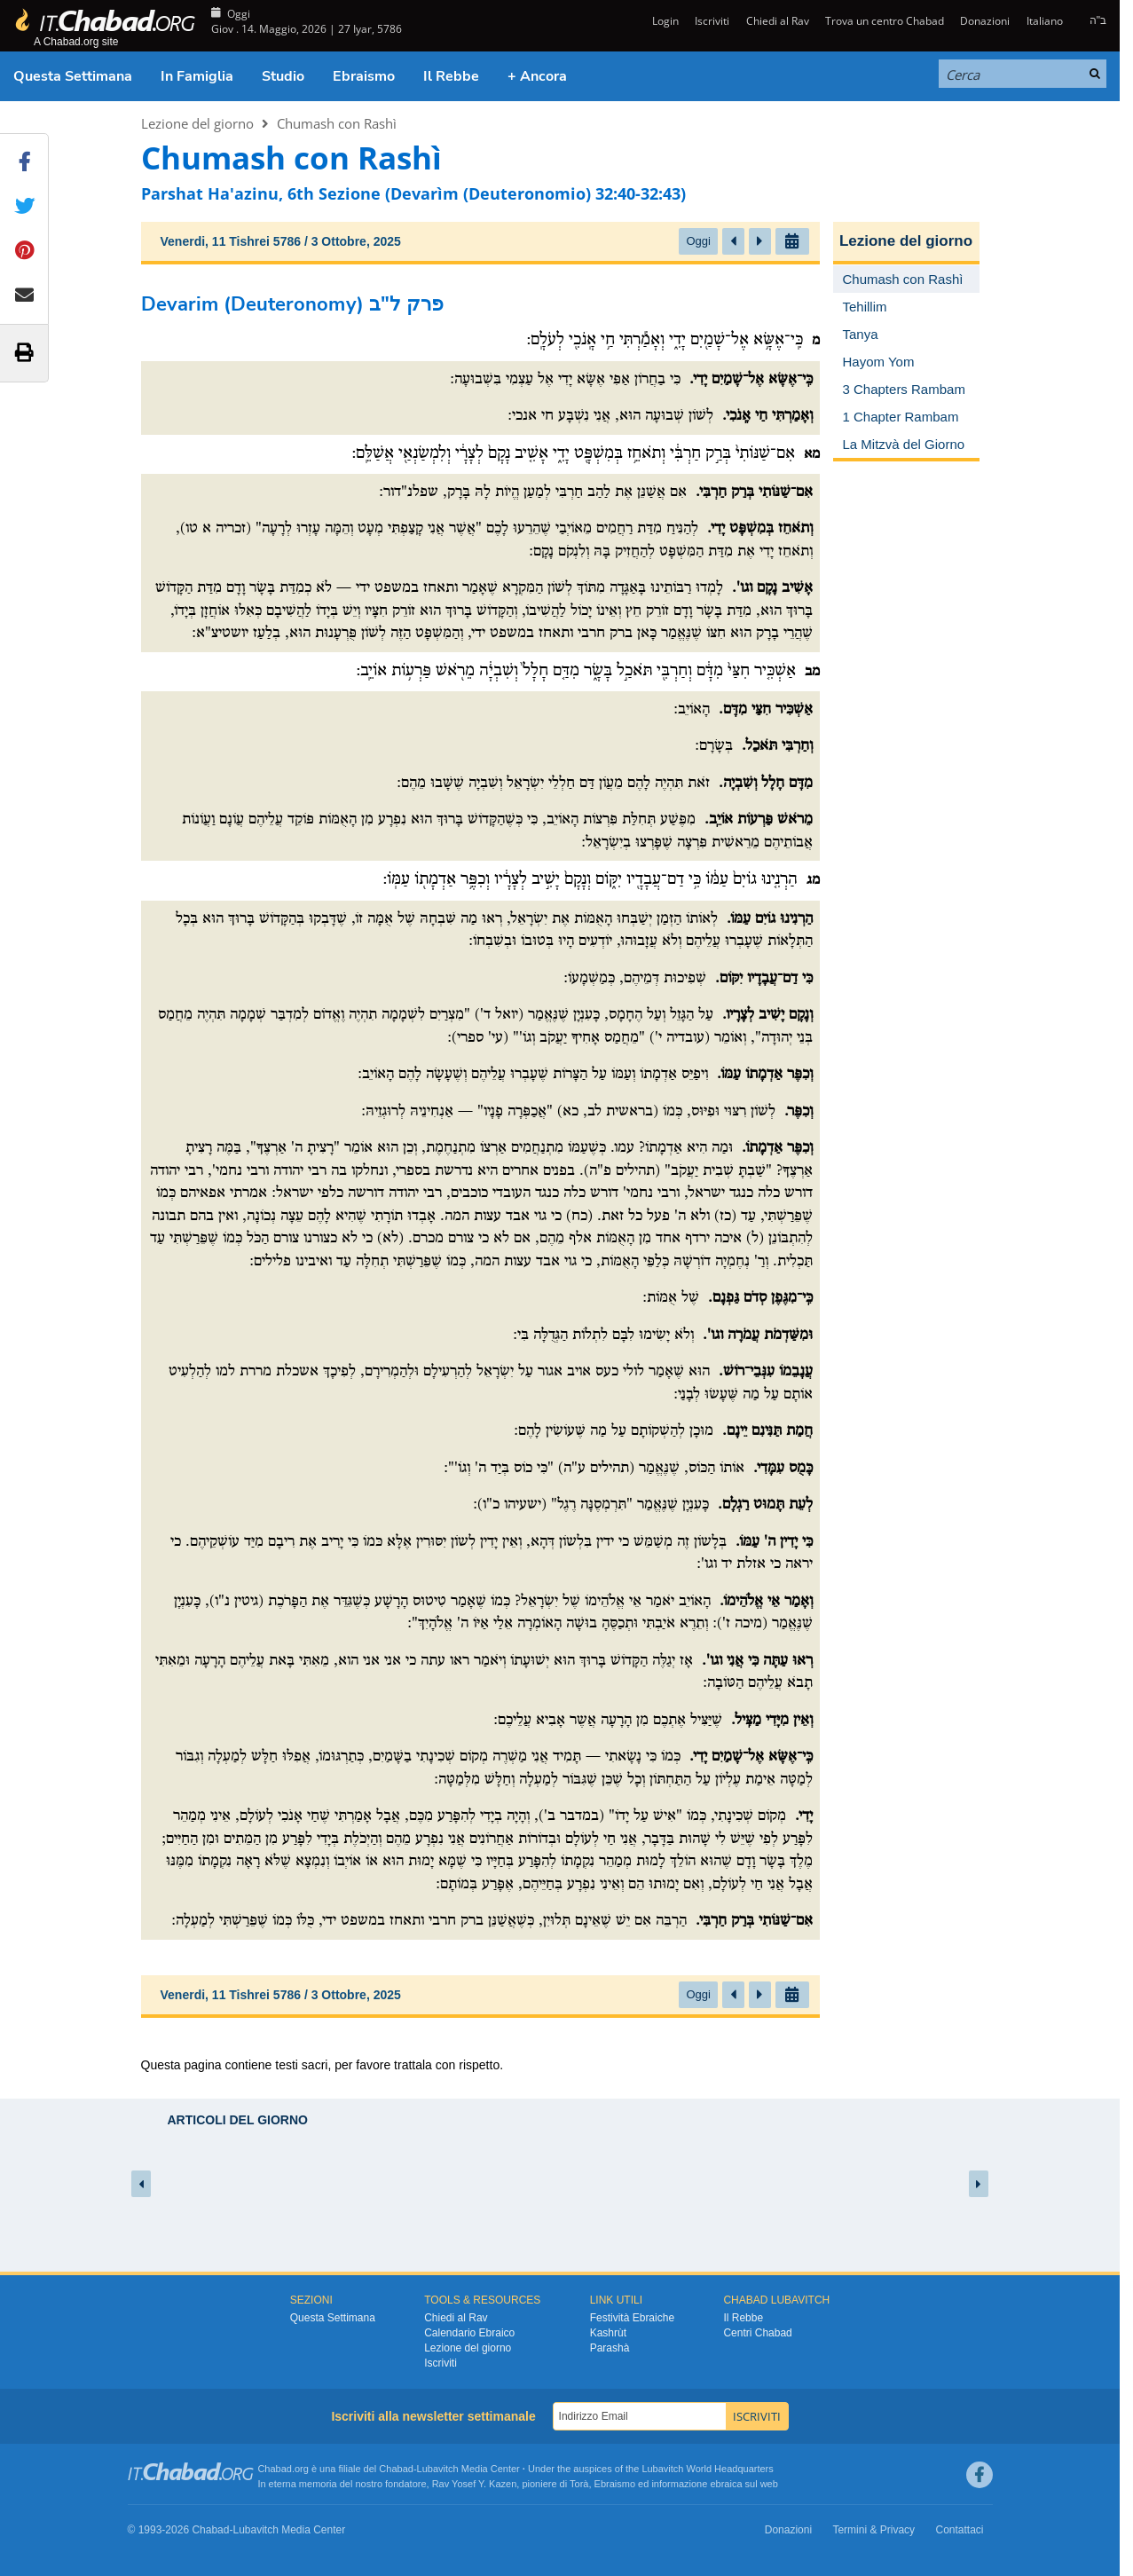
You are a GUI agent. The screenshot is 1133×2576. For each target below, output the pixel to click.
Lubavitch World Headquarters (707, 2468)
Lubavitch (438, 2468)
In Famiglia (197, 76)
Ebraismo (364, 76)
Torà (579, 2483)
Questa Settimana (72, 76)
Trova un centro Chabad (884, 20)
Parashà (610, 2348)
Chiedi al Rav (777, 20)
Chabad (396, 2468)
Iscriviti (712, 20)
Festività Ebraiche (632, 2318)
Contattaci (959, 2530)
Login (664, 20)
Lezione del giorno (197, 123)
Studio (283, 76)
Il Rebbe (451, 76)
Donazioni (985, 20)
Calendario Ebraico (469, 2333)
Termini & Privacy (873, 2530)
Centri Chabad (757, 2333)
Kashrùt (608, 2333)
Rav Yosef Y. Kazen (474, 2483)
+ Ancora (537, 76)
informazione (679, 2483)
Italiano (1045, 20)
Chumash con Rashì (337, 123)
